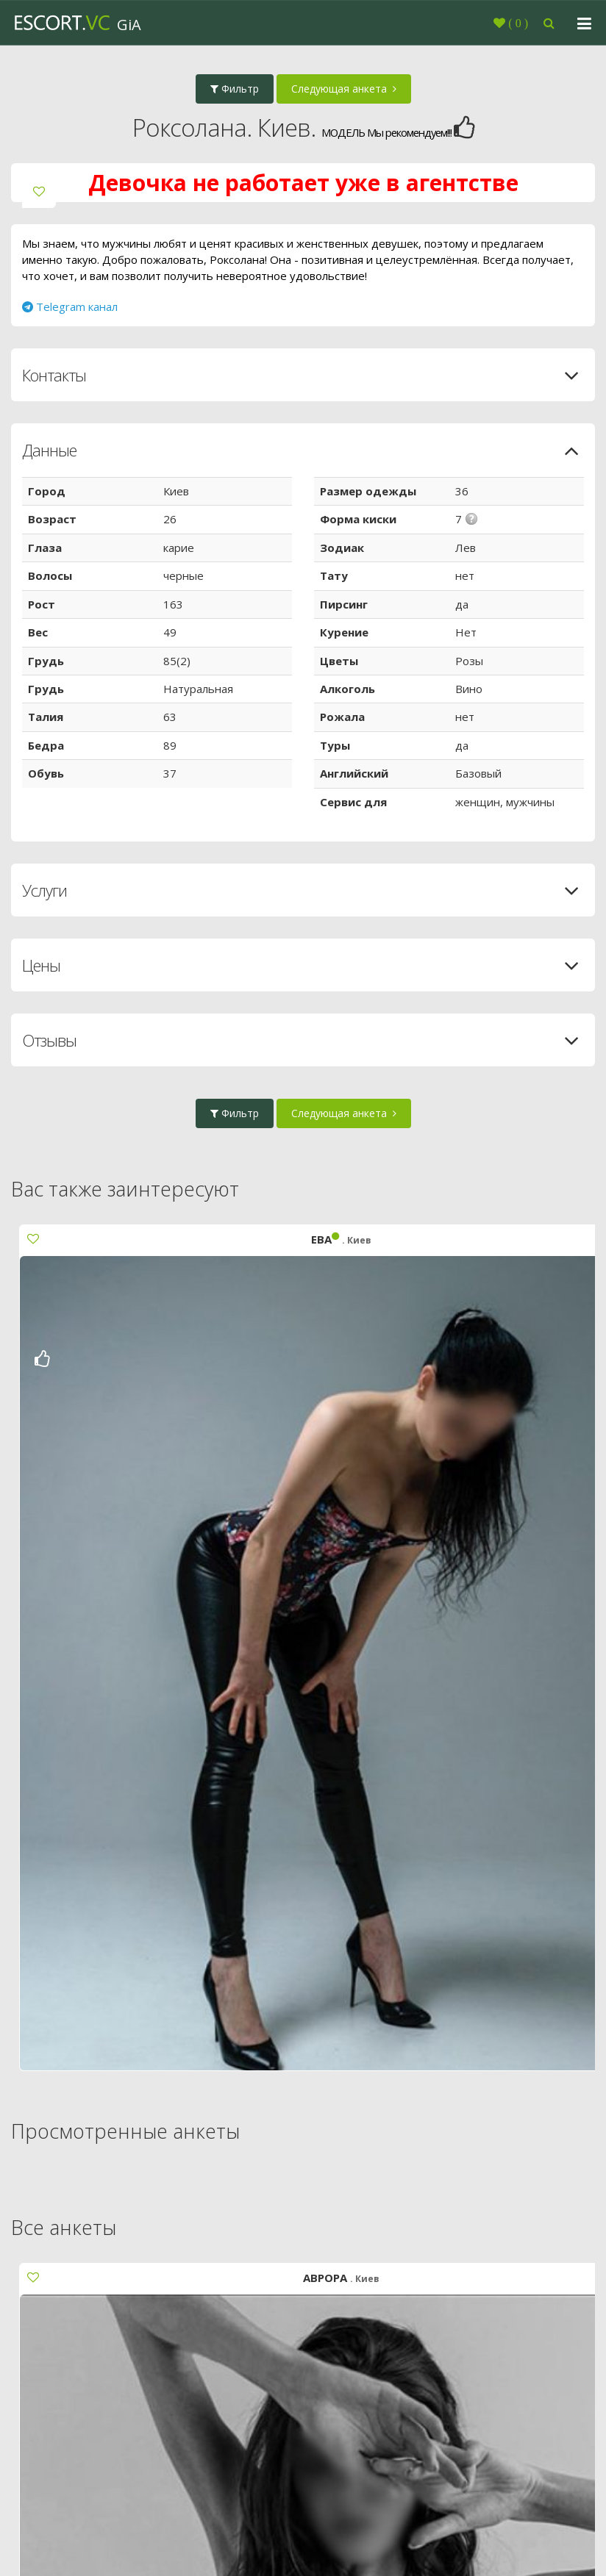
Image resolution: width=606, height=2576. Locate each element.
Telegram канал (70, 306)
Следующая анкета (343, 89)
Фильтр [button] (234, 89)
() (516, 23)
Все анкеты (63, 2227)
